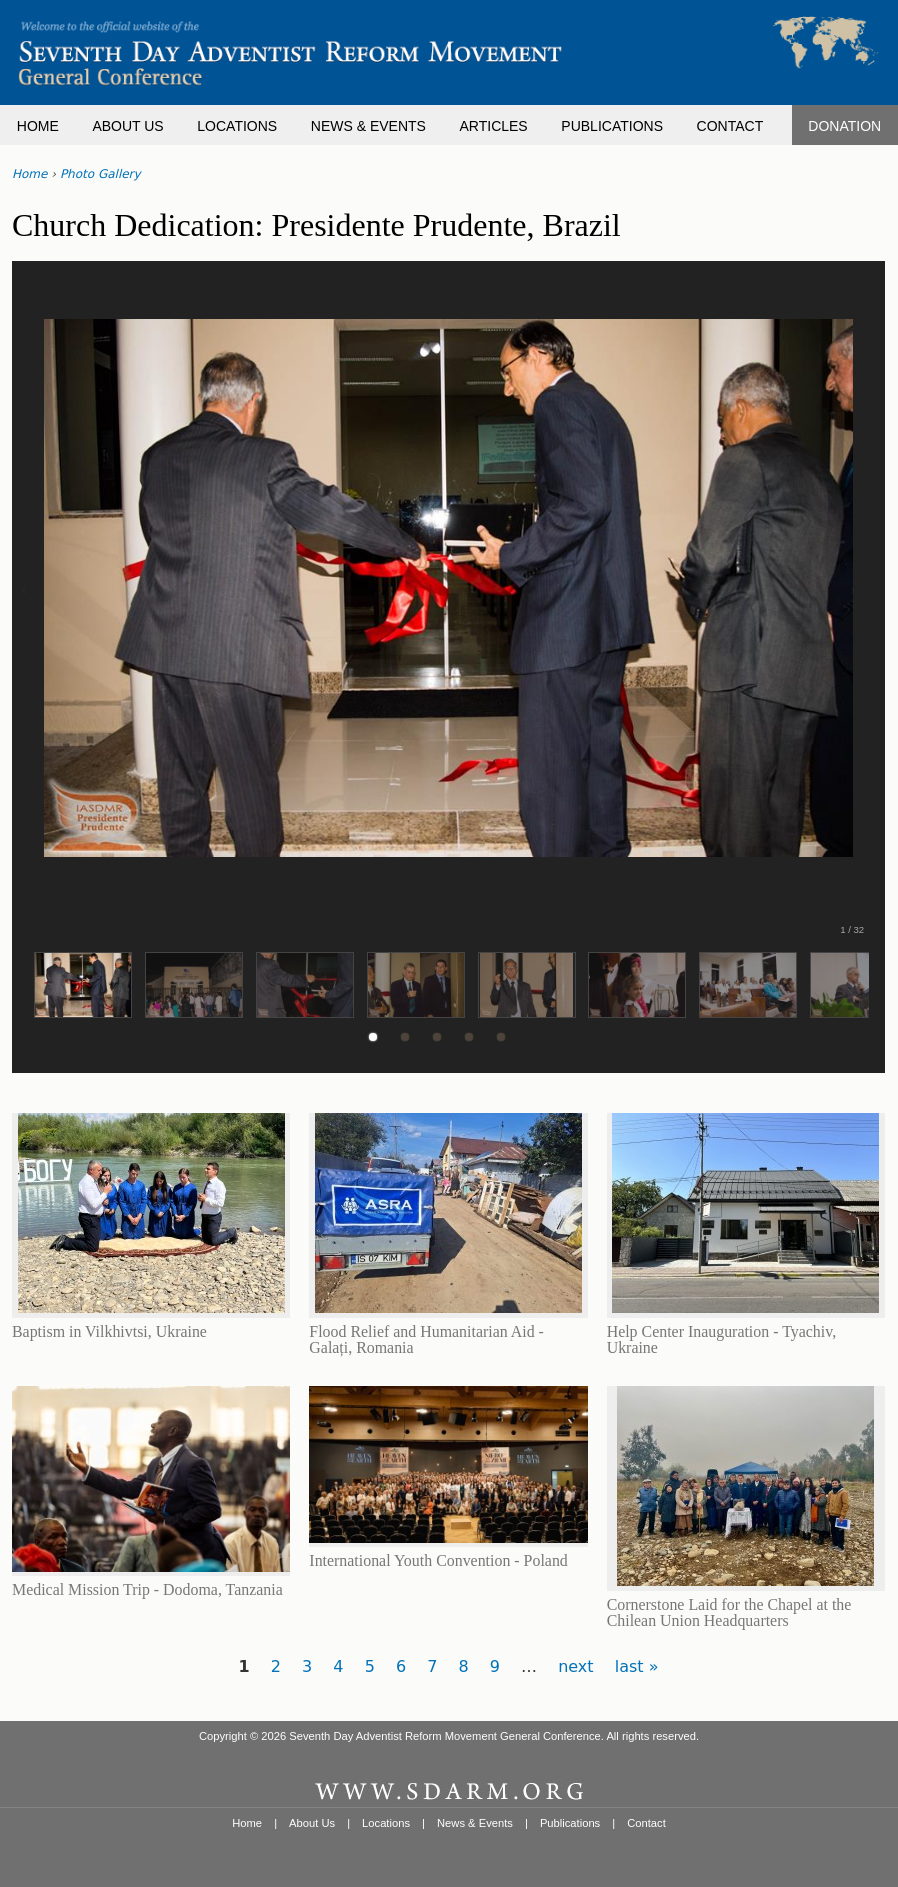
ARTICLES (494, 126)
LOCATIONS (237, 126)
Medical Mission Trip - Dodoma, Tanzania (147, 1589)
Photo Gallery (100, 174)
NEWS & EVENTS (368, 126)
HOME (38, 126)
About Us (312, 1823)
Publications (570, 1823)
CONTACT (730, 126)
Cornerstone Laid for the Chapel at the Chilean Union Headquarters (729, 1612)
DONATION (844, 126)
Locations (386, 1823)
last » (637, 1666)
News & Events (475, 1823)
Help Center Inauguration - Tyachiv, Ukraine (721, 1339)
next (575, 1666)
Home (29, 174)
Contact (646, 1823)
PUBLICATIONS (612, 126)
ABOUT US (127, 126)
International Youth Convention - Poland (438, 1560)
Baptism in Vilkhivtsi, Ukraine (109, 1331)
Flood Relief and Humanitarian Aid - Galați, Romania (426, 1339)
